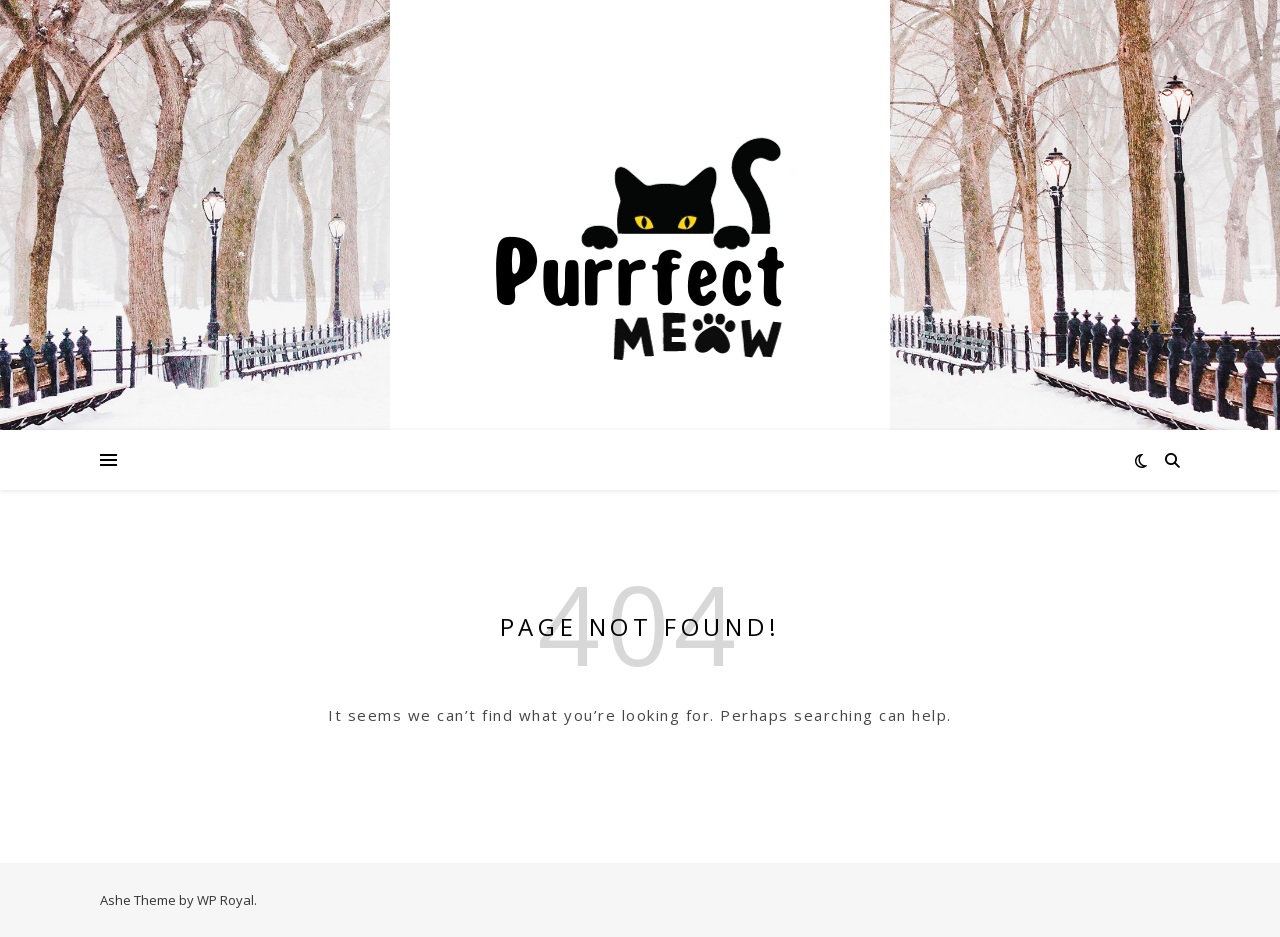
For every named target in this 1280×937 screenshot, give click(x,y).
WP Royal (225, 900)
